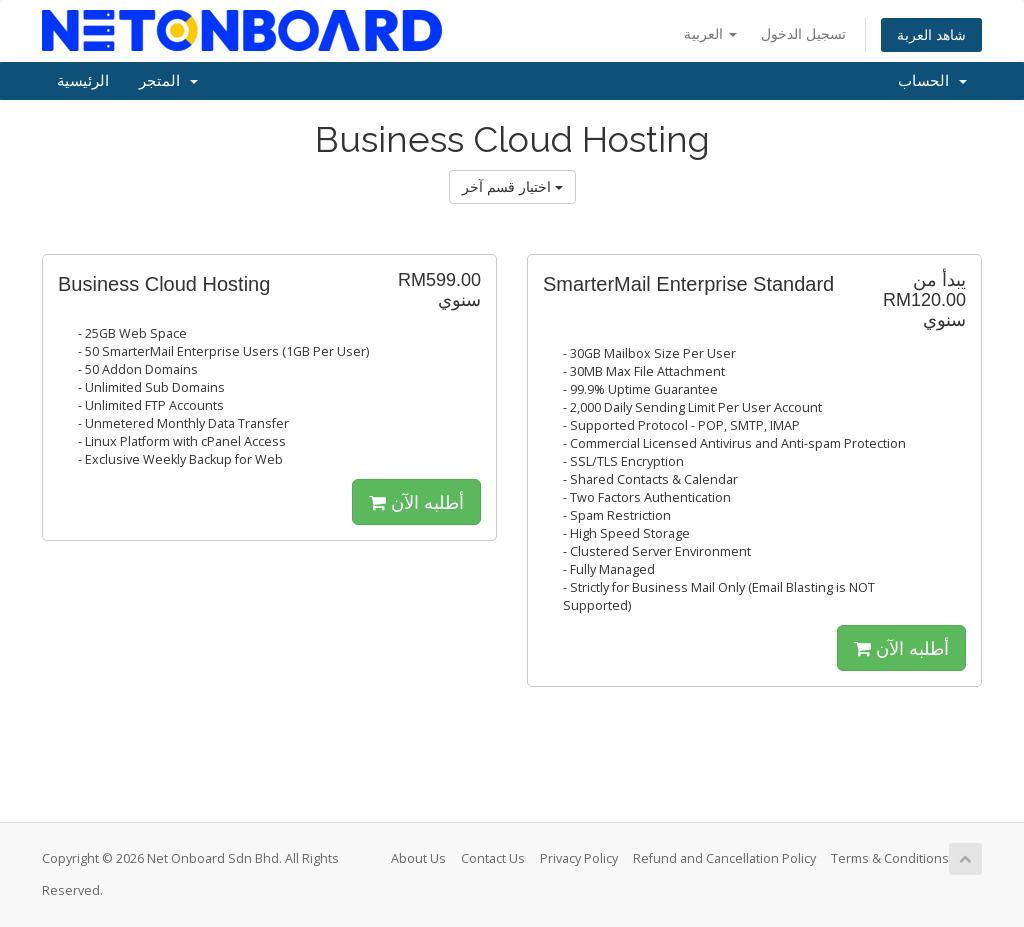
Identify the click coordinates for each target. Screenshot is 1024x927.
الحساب (932, 81)
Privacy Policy (579, 858)
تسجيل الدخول (803, 33)
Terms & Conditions (890, 858)
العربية (710, 33)
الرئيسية (83, 81)
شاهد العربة (931, 34)
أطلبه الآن (416, 502)
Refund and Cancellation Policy (724, 858)
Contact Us (493, 858)
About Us (418, 858)
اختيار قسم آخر (512, 186)
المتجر (168, 81)
